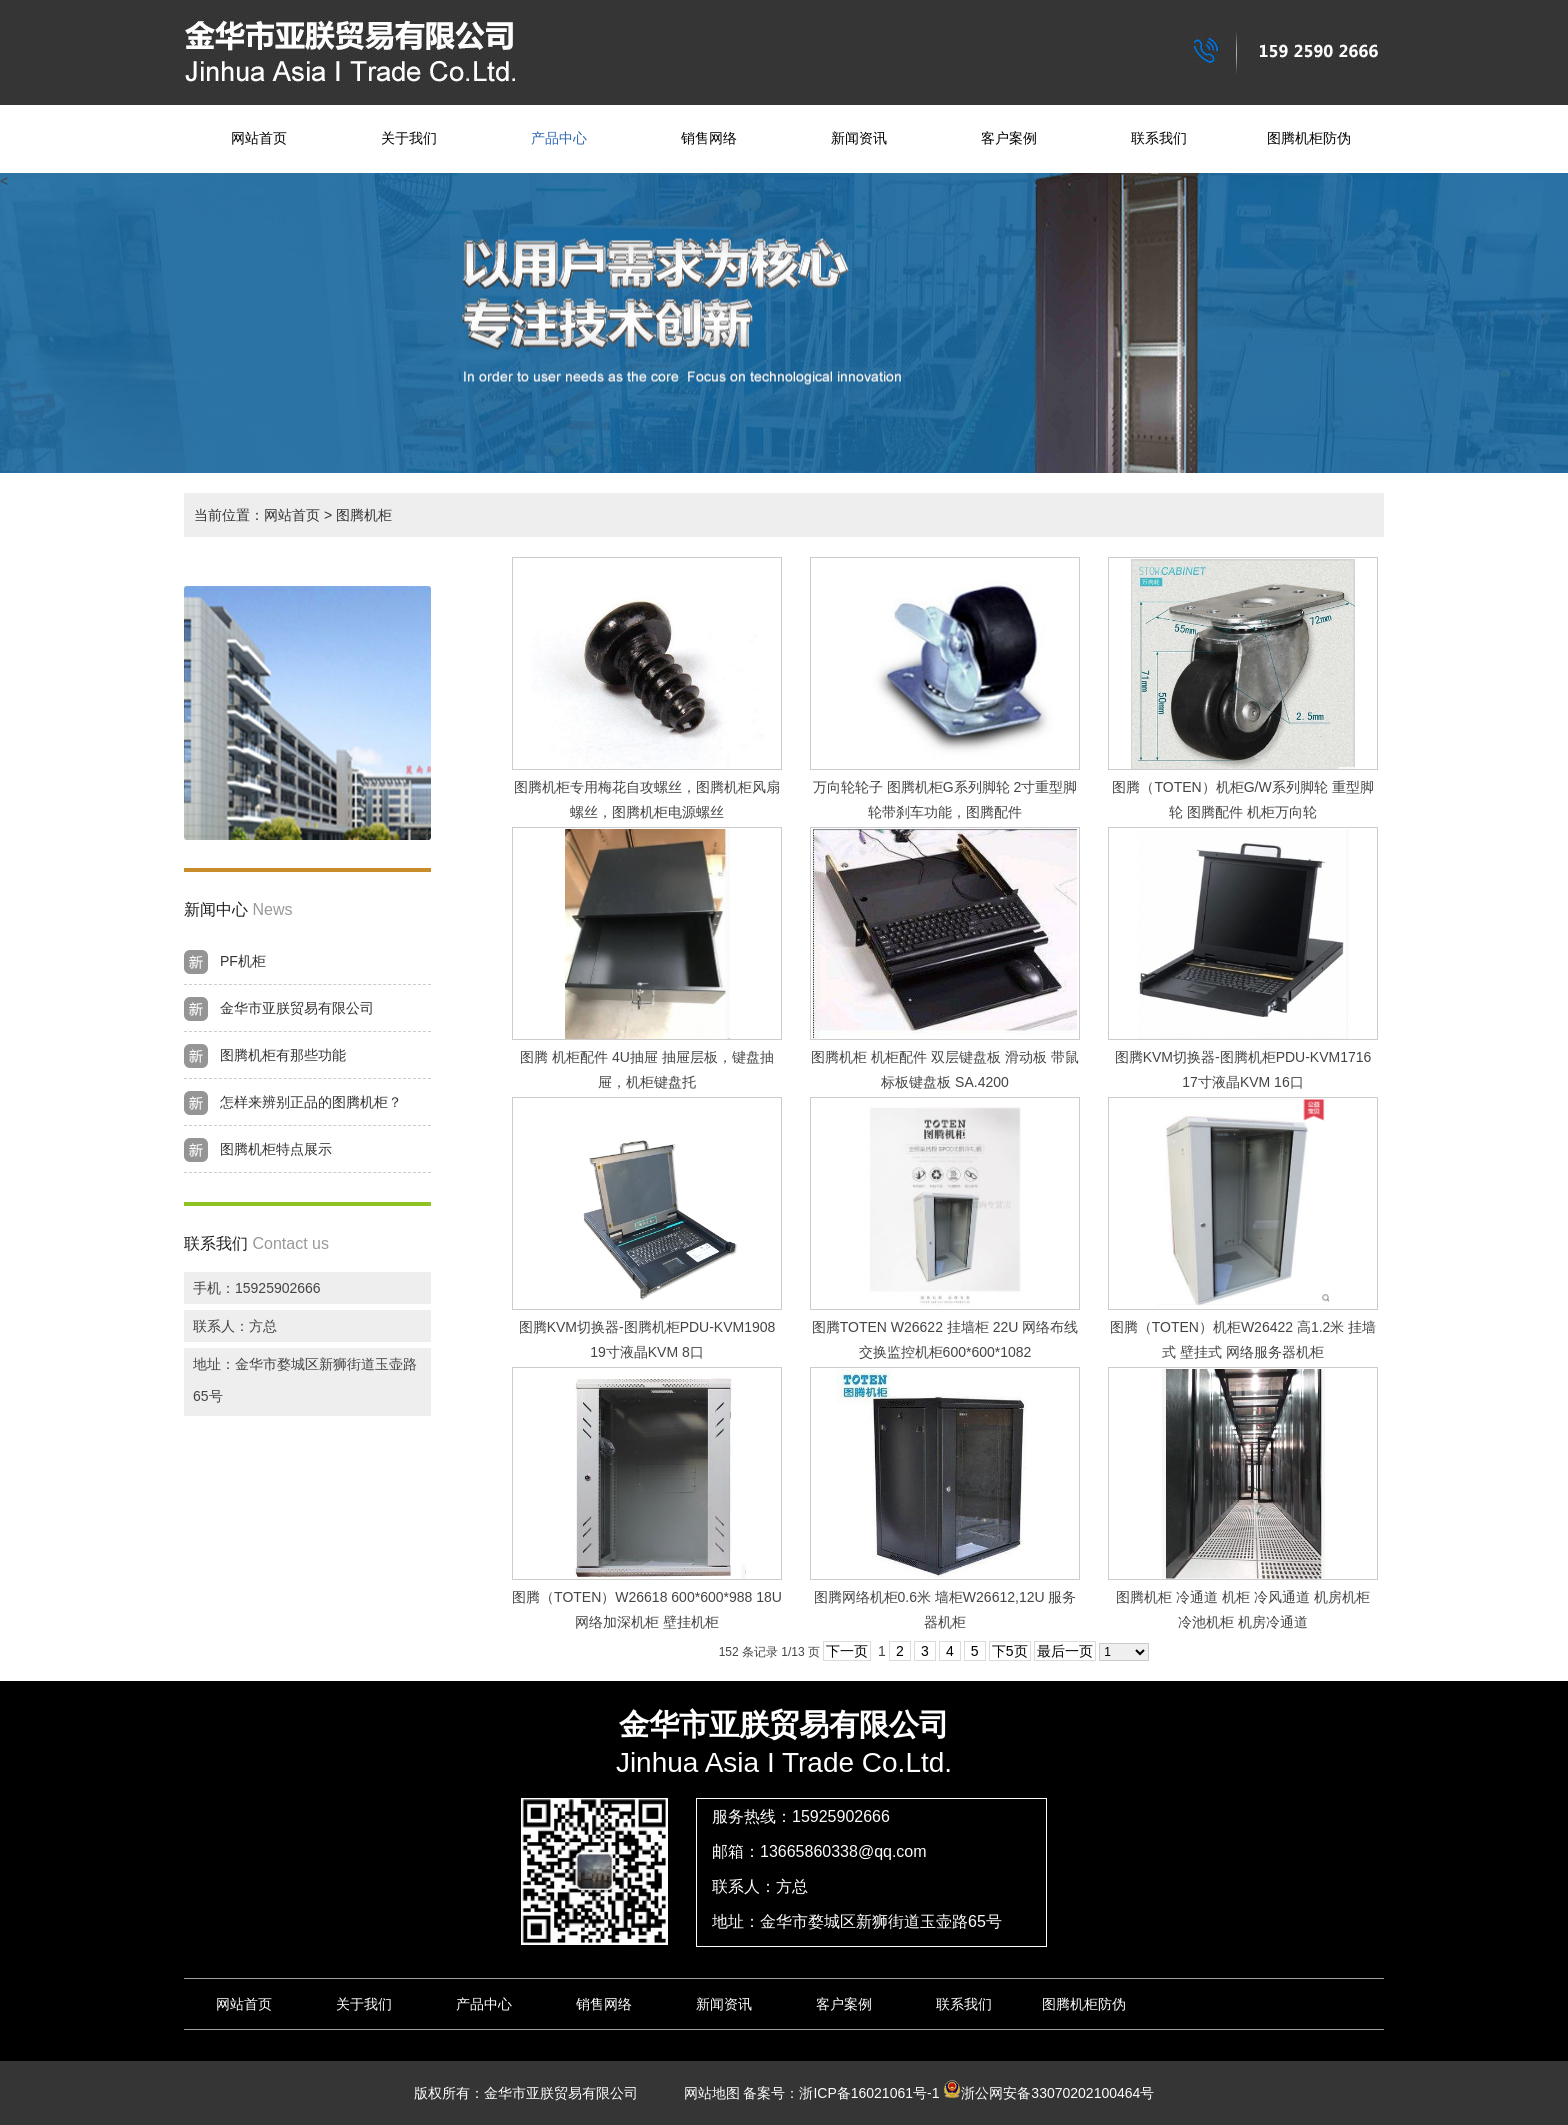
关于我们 (409, 138)
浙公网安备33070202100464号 (1048, 2093)
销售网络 (709, 138)
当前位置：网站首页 (257, 515)
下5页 (1010, 1651)
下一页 (847, 1651)
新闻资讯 (859, 138)
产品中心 (559, 138)
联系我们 (1159, 138)
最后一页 (1065, 1651)
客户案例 (1009, 138)
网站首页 (259, 138)
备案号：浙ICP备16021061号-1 (841, 2093)
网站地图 (705, 2093)
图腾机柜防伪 (1309, 138)
